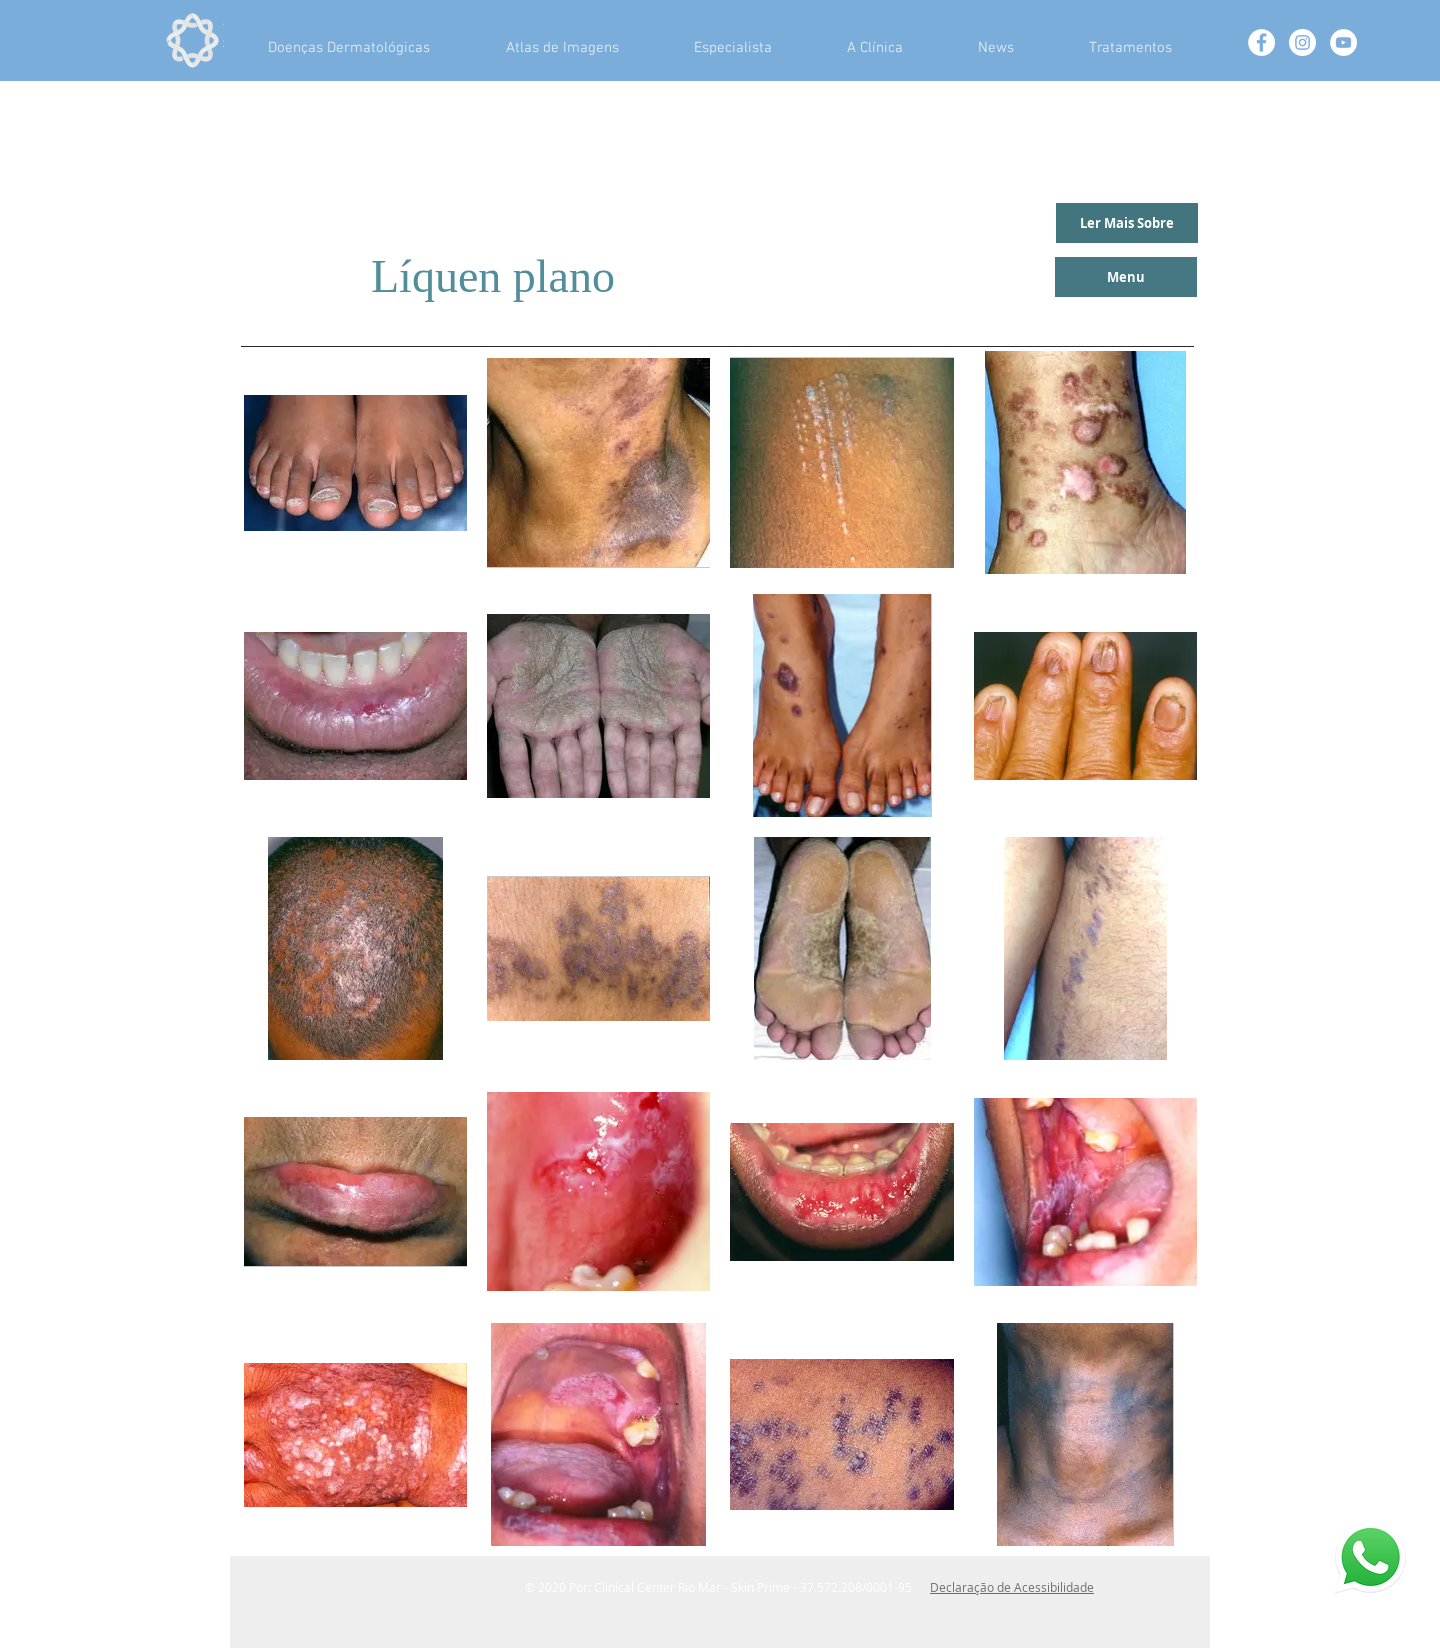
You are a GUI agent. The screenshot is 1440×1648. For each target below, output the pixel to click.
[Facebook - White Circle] (1261, 42)
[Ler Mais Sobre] (1127, 223)
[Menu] (1126, 277)
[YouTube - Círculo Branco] (1343, 42)
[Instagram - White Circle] (1302, 42)
